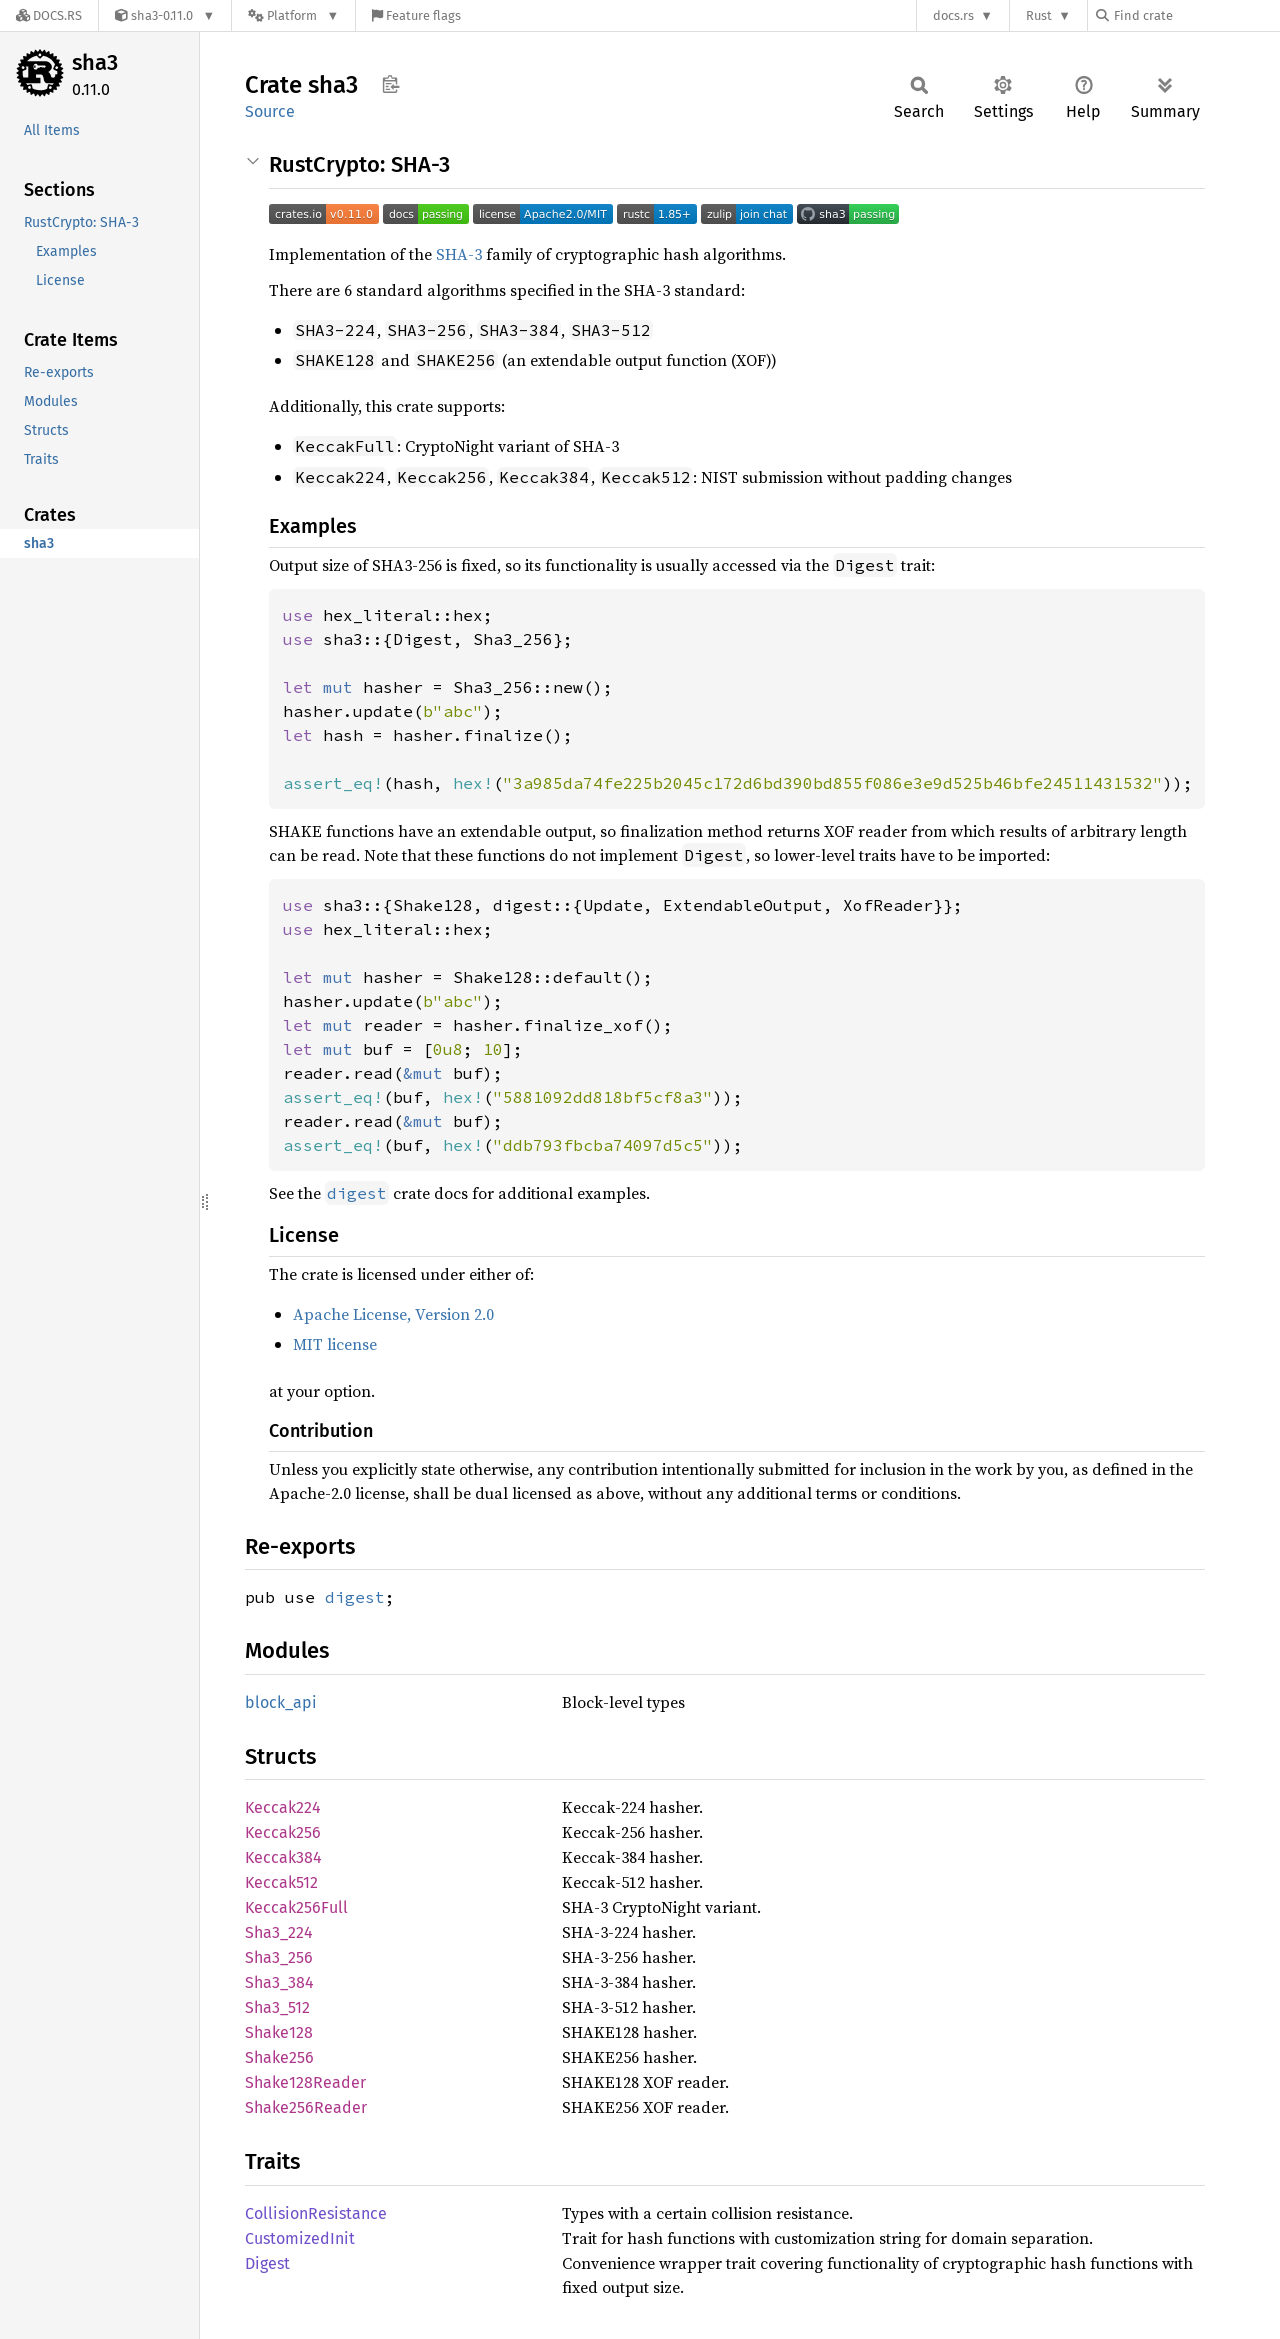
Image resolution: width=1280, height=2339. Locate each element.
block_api (281, 1702)
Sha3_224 (279, 1932)
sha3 (95, 62)
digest (355, 1597)
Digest (267, 2263)
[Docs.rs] (49, 15)
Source (270, 111)
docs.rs (953, 15)
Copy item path (390, 84)
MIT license (335, 1344)
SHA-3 (459, 254)
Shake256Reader (306, 2107)
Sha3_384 (279, 1982)
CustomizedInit (300, 2238)
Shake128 (279, 2032)
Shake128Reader (305, 2082)
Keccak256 (283, 1832)
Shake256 (279, 2057)
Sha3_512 (277, 2007)
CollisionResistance (316, 2213)
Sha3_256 (279, 1957)
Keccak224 (283, 1807)
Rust (1039, 15)
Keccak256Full (296, 1907)
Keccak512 (281, 1882)
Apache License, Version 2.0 (393, 1314)
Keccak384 (283, 1857)
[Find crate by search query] (1196, 15)
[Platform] (293, 15)
